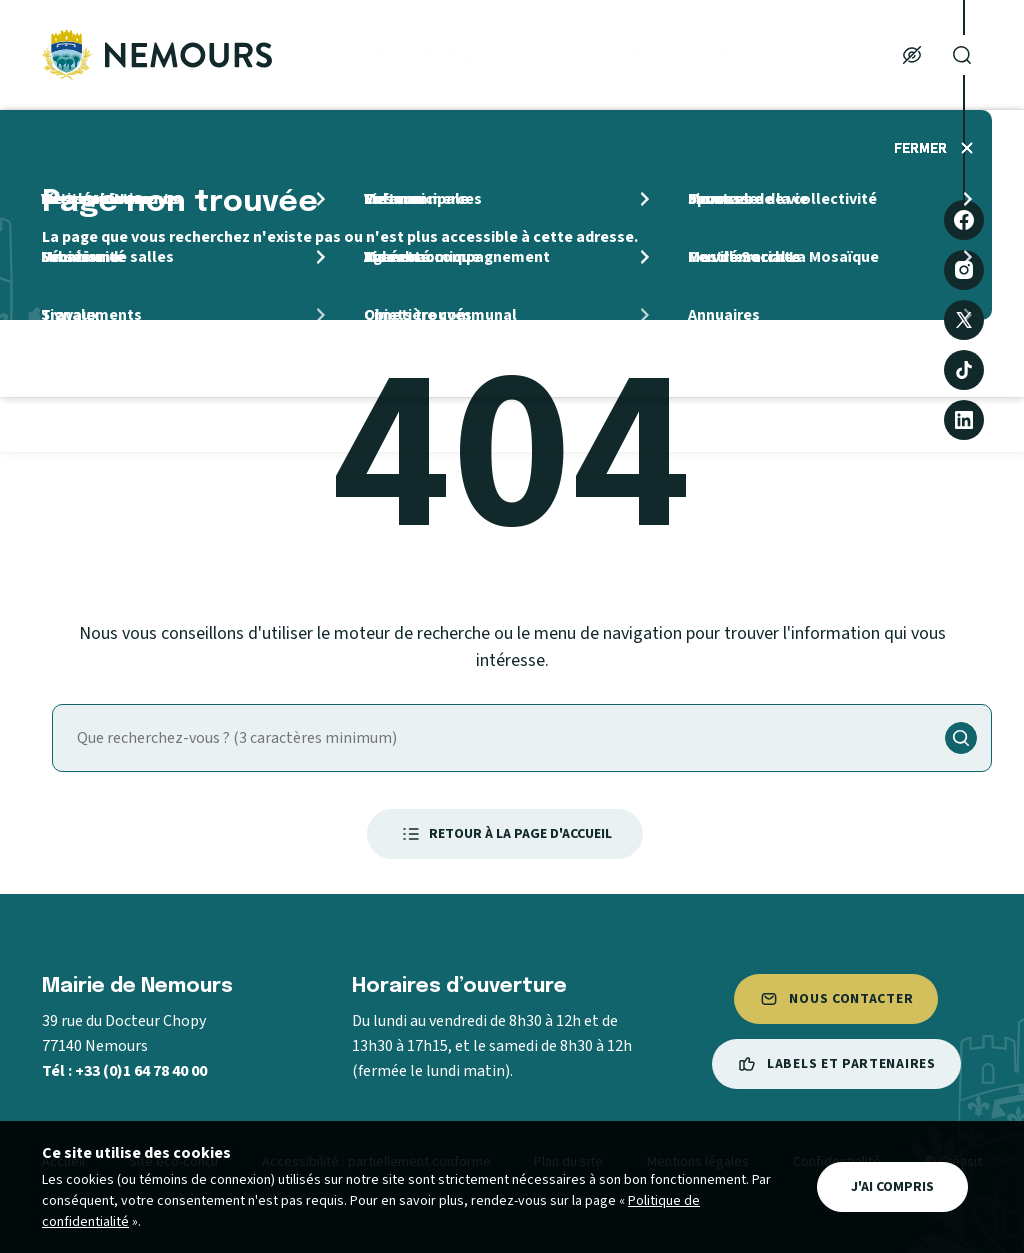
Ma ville (351, 55)
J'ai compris (892, 1187)
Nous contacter (836, 999)
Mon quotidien (486, 55)
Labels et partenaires (836, 1064)
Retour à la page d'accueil (505, 834)
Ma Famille (631, 55)
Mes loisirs (761, 55)
